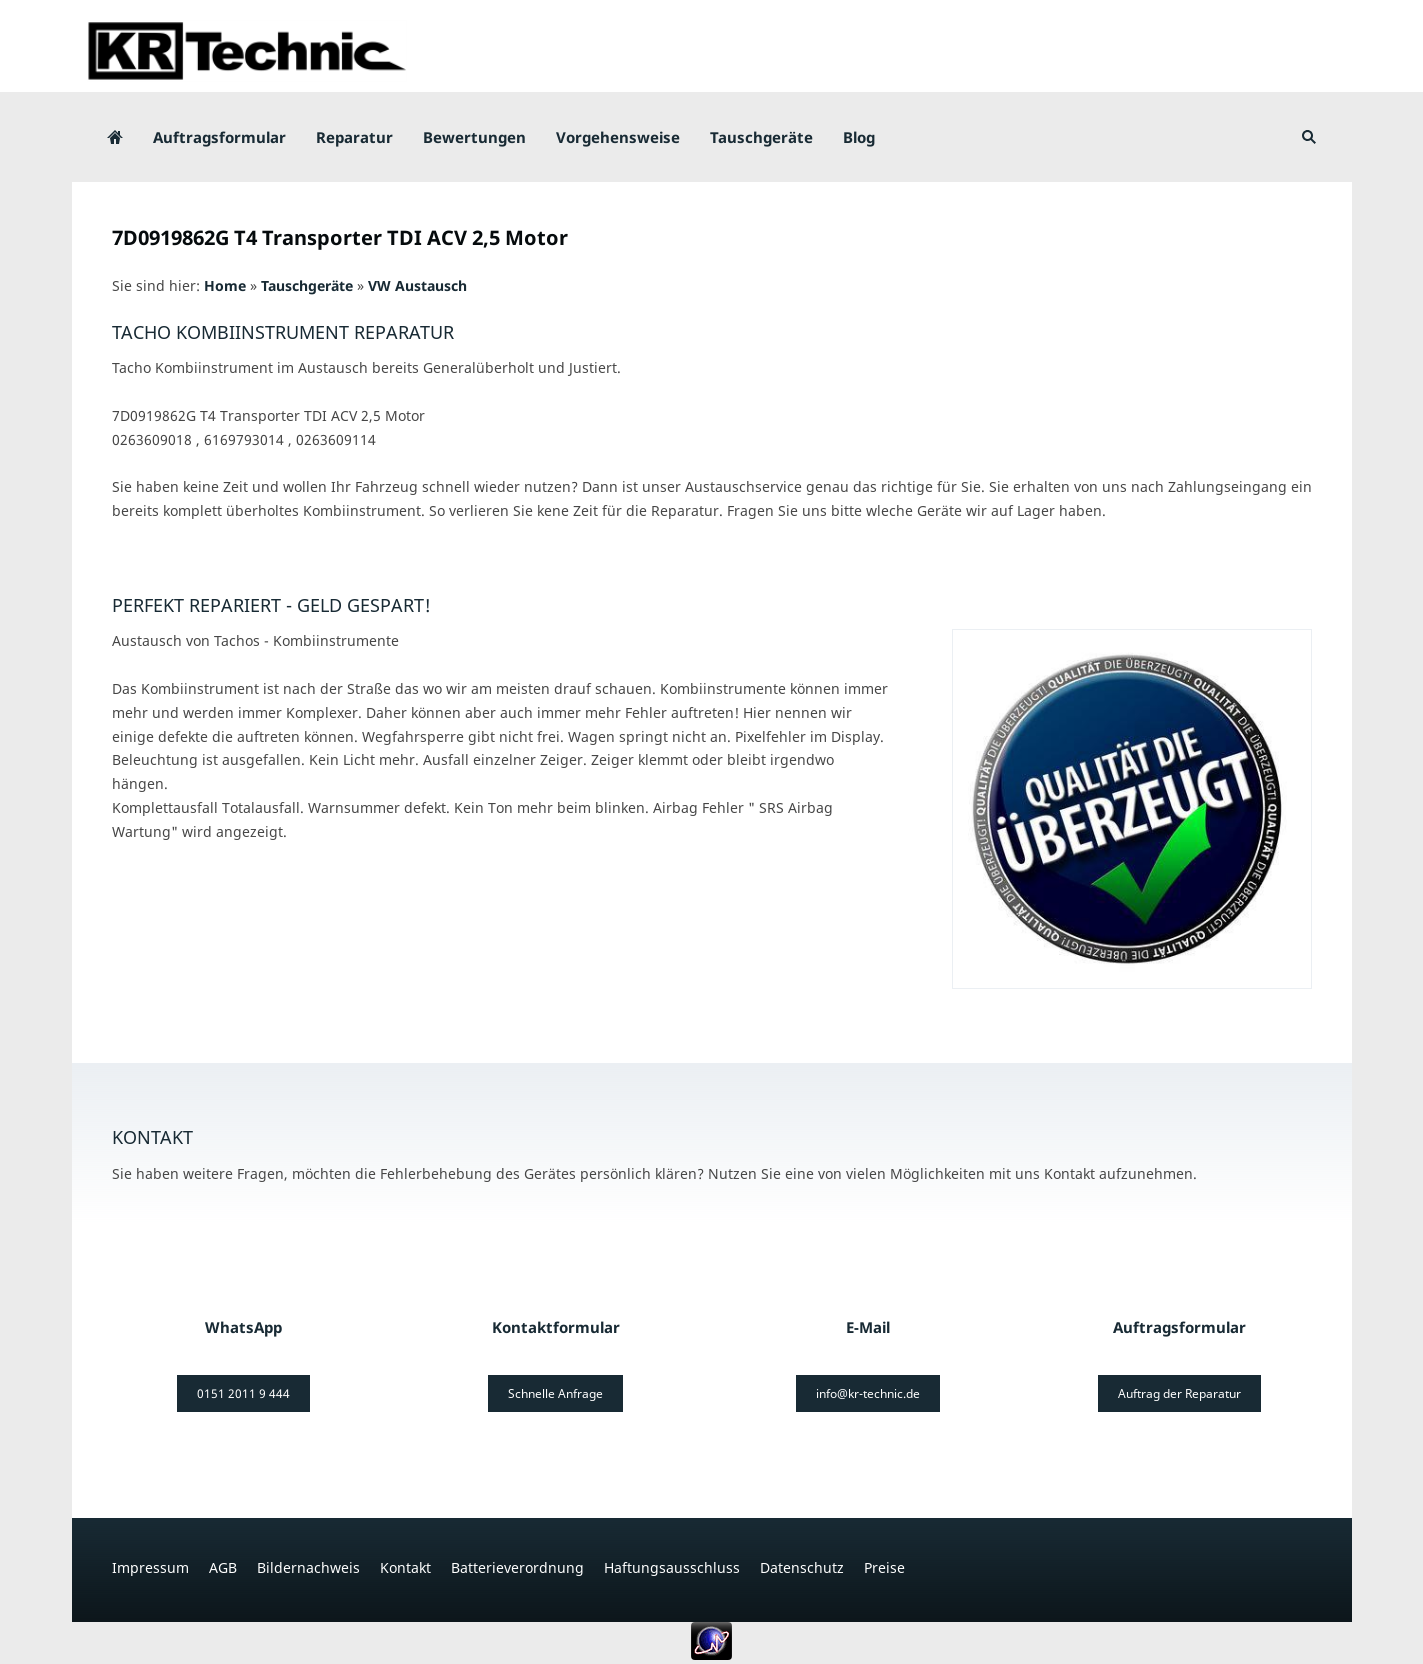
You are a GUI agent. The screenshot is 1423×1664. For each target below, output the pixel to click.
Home (225, 285)
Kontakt (405, 1567)
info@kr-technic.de (868, 1393)
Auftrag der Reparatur (1179, 1393)
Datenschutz (802, 1567)
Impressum (150, 1567)
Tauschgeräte (307, 285)
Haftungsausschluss (672, 1567)
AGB (223, 1567)
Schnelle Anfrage (555, 1393)
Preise (884, 1567)
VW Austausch (417, 285)
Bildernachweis (308, 1567)
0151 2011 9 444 (243, 1393)
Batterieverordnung (517, 1567)
